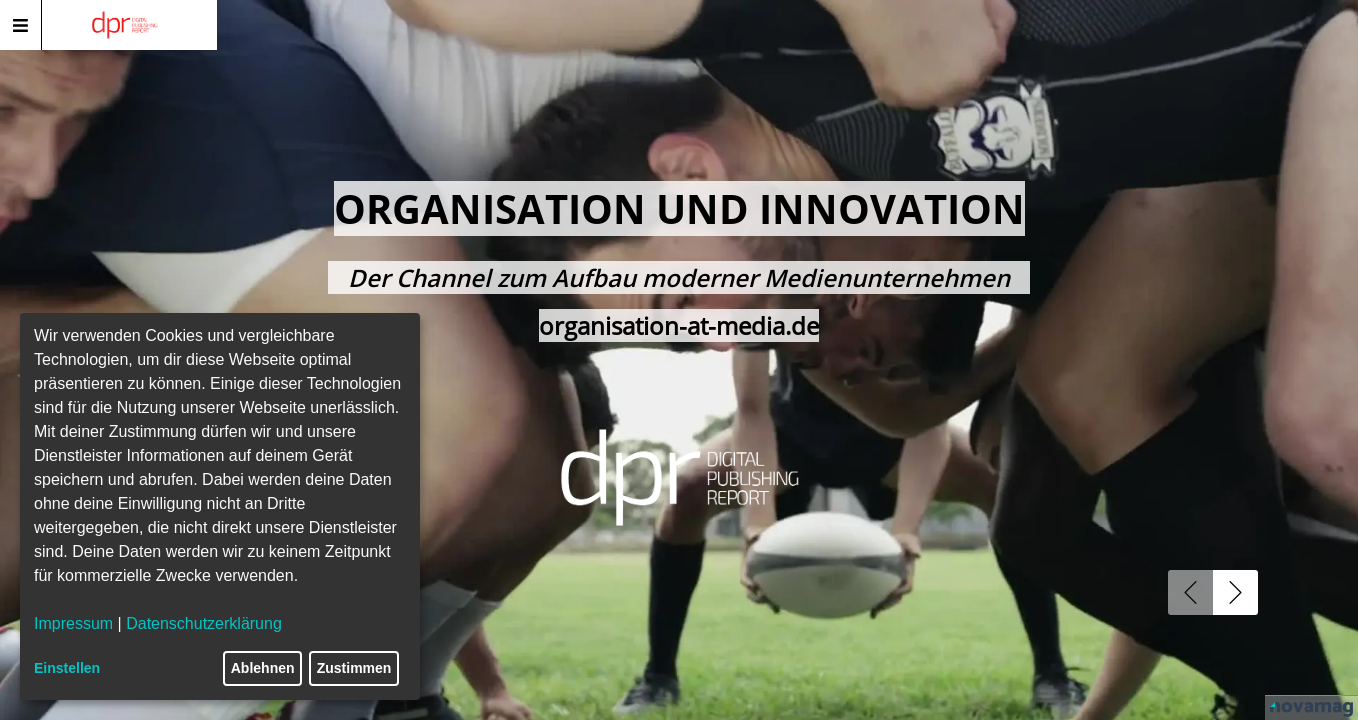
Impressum (73, 623)
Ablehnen (263, 668)
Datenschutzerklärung (204, 623)
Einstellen (67, 668)
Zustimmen (354, 668)
